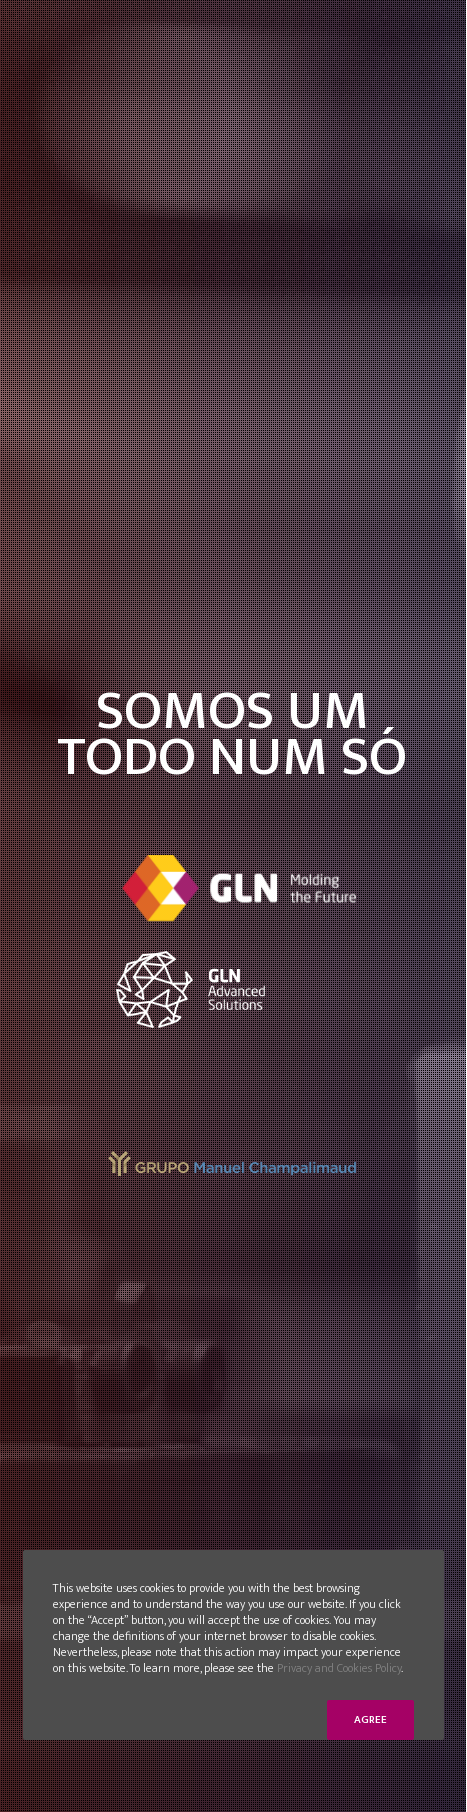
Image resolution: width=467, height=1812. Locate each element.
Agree (370, 1720)
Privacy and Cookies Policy (339, 1668)
